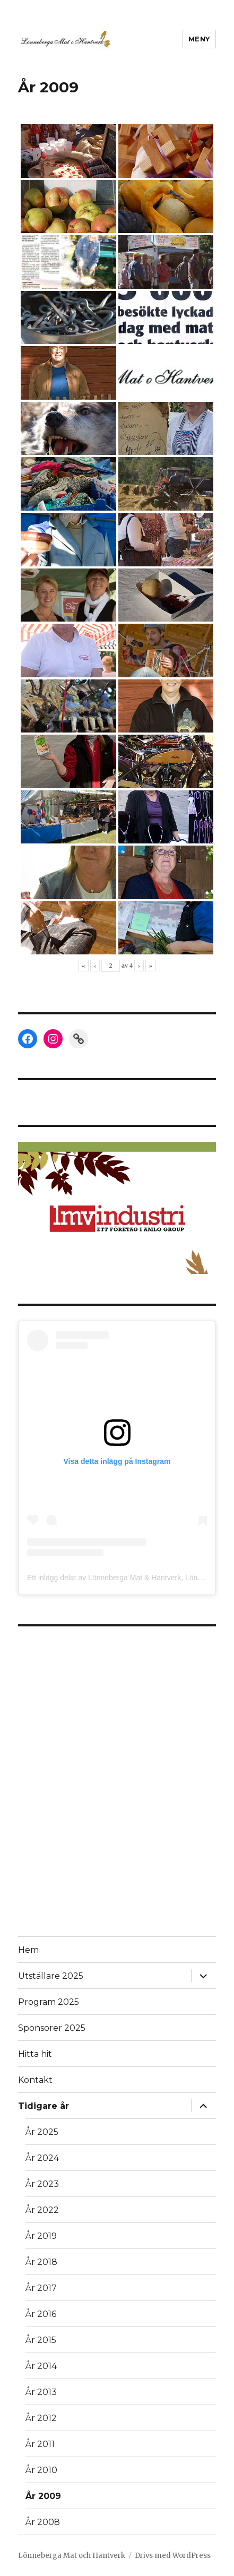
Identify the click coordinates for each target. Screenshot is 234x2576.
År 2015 (40, 2340)
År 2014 (41, 2366)
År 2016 (40, 2314)
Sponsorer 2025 (51, 2028)
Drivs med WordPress (173, 2555)
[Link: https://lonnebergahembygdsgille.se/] (78, 1038)
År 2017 (41, 2288)
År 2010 (41, 2470)
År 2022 (42, 2210)
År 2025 (41, 2132)
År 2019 (41, 2236)
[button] (117, 1208)
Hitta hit (35, 2054)
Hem (28, 1950)
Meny (199, 39)
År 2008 (42, 2522)
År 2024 (42, 2158)
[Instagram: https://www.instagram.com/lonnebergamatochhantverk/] (53, 1038)
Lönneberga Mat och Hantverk (71, 2555)
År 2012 (41, 2418)
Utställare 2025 (50, 1976)
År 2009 (43, 2496)
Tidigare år (43, 2106)
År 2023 (42, 2184)
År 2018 (41, 2262)
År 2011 (40, 2444)
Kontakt (35, 2080)
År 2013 (41, 2392)
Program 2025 (48, 2002)
